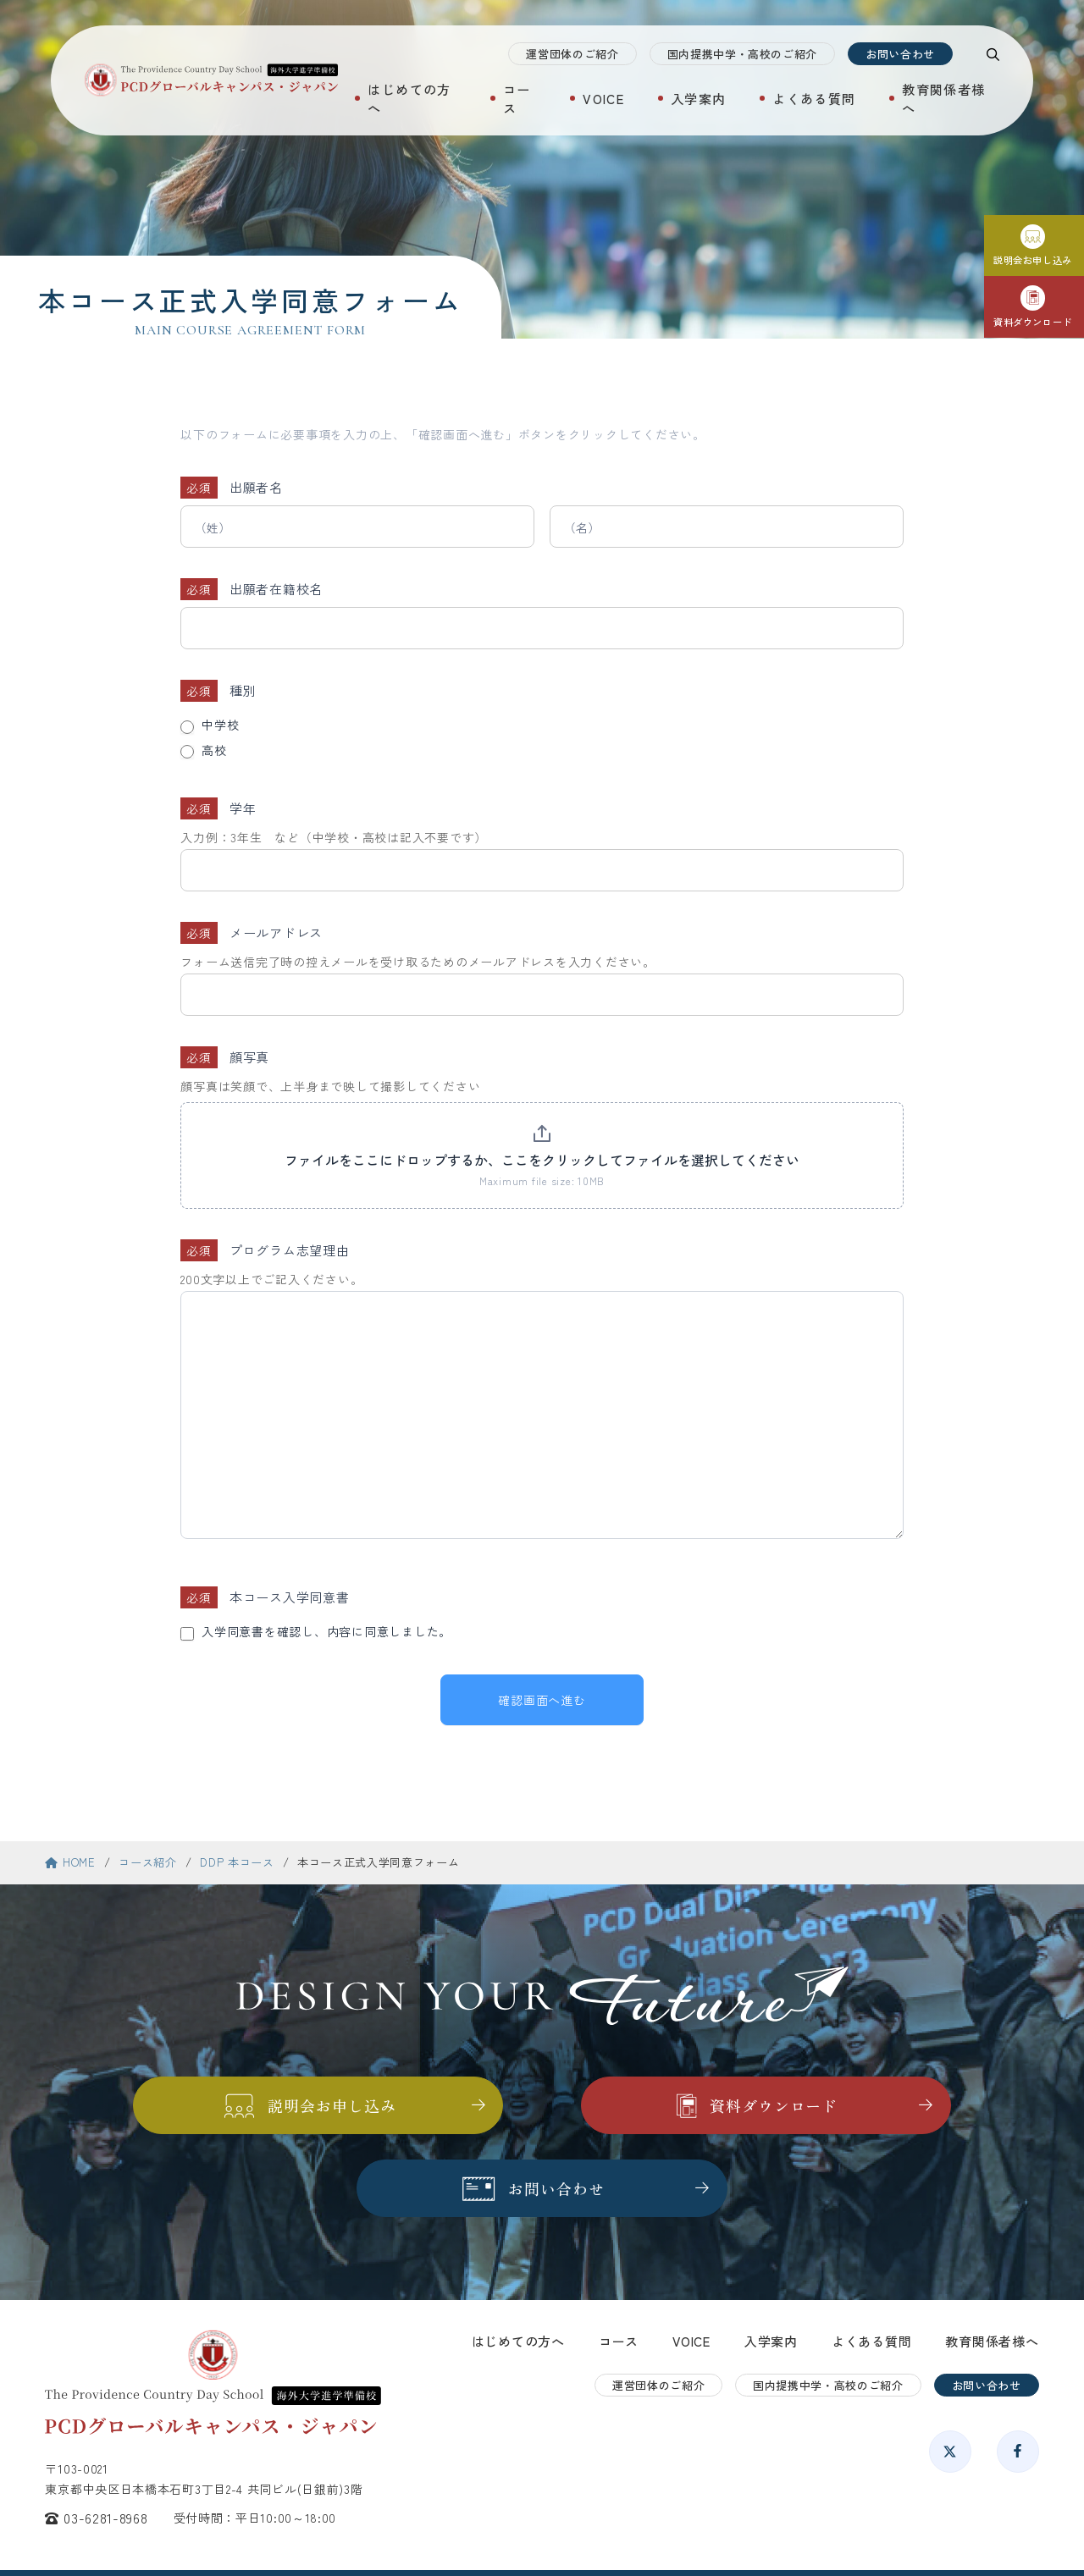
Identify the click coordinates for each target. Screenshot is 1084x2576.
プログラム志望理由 (295, 1250)
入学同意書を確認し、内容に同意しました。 (321, 1632)
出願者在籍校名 (282, 589)
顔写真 (255, 1057)
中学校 (215, 725)
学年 (249, 808)
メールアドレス (282, 932)
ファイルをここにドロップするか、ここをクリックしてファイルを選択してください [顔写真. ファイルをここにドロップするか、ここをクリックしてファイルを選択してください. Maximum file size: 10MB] (542, 1160)
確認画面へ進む (542, 1699)
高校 (209, 750)
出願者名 (262, 487)
